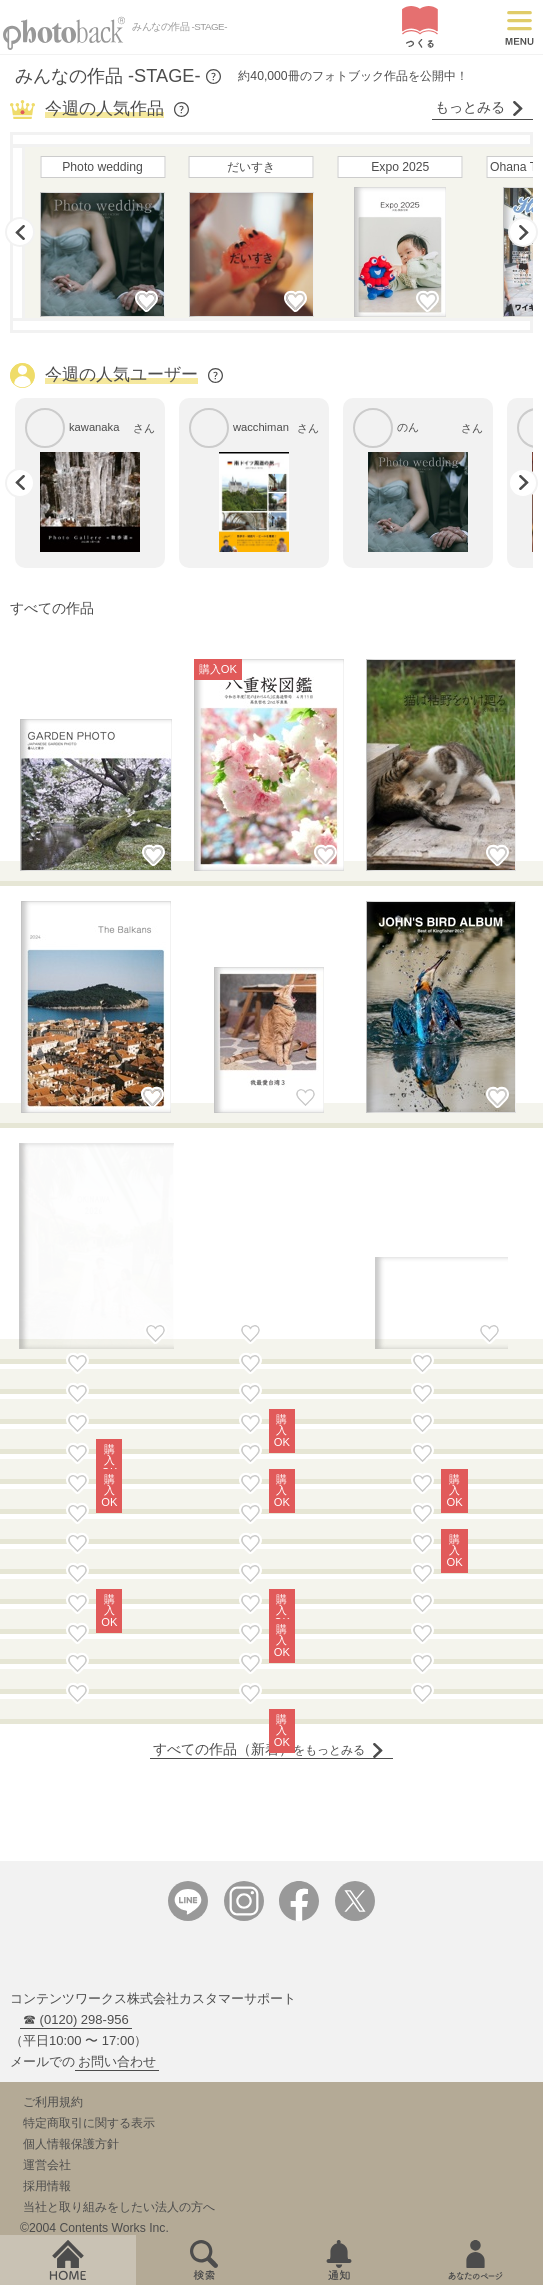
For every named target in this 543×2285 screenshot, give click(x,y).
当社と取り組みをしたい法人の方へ (119, 2001)
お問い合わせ (117, 1855)
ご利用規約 (53, 1896)
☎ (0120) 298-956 (76, 1813)
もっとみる (480, 107)
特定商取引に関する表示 (89, 1917)
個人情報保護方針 (71, 1938)
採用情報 (47, 1980)
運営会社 (47, 1959)
